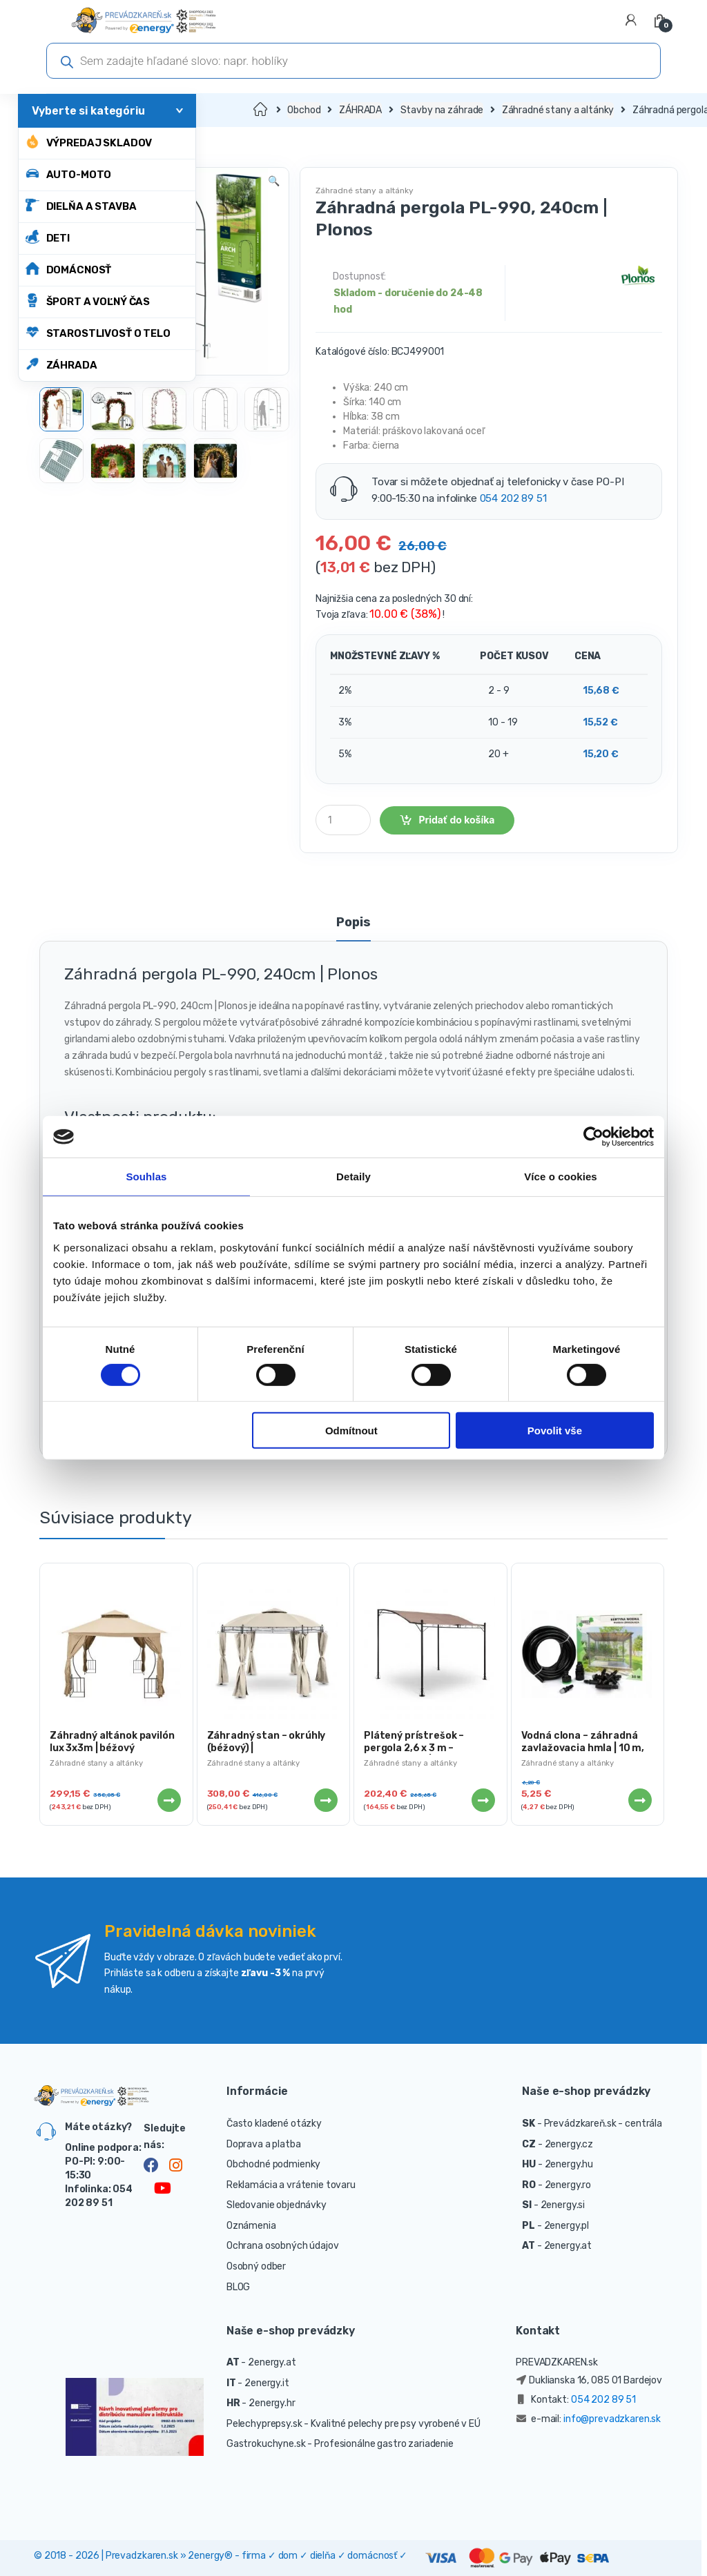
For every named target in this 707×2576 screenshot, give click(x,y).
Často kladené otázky (274, 2123)
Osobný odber (256, 2266)
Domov (261, 110)
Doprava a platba (263, 2144)
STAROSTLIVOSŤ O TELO (98, 332)
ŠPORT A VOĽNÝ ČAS (88, 300)
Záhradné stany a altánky (558, 110)
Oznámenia (251, 2226)
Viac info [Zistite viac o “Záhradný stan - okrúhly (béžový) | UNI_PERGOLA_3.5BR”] (325, 1800)
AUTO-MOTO (69, 173)
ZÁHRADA (61, 364)
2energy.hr (272, 2403)
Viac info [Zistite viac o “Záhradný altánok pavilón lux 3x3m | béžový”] (168, 1800)
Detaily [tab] (353, 1176)
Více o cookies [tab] (560, 1176)
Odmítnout (351, 1430)
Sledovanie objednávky (276, 2205)
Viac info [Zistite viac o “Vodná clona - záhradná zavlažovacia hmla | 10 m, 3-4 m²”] (639, 1800)
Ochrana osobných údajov (282, 2246)
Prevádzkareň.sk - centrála (603, 2123)
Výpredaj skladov (89, 142)
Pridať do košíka (456, 820)
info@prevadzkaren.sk (612, 2419)
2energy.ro (568, 2185)
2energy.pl (567, 2226)
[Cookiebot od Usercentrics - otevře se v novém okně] (593, 1136)
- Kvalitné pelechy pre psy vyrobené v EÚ (392, 2424)
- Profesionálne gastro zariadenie (380, 2444)
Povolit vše (554, 1430)
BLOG (238, 2287)
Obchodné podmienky (273, 2164)
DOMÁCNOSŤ (69, 269)
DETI (48, 237)
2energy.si (563, 2205)
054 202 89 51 (513, 498)
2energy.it (266, 2383)
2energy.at (568, 2246)
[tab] (353, 928)
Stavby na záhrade (442, 110)
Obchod (303, 110)
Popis (353, 923)
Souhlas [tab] (146, 1176)
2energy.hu (569, 2164)
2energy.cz (569, 2144)
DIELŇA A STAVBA (81, 205)
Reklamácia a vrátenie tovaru (291, 2185)
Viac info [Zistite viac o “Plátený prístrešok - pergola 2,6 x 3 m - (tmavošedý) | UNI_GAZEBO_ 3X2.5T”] (482, 1800)
